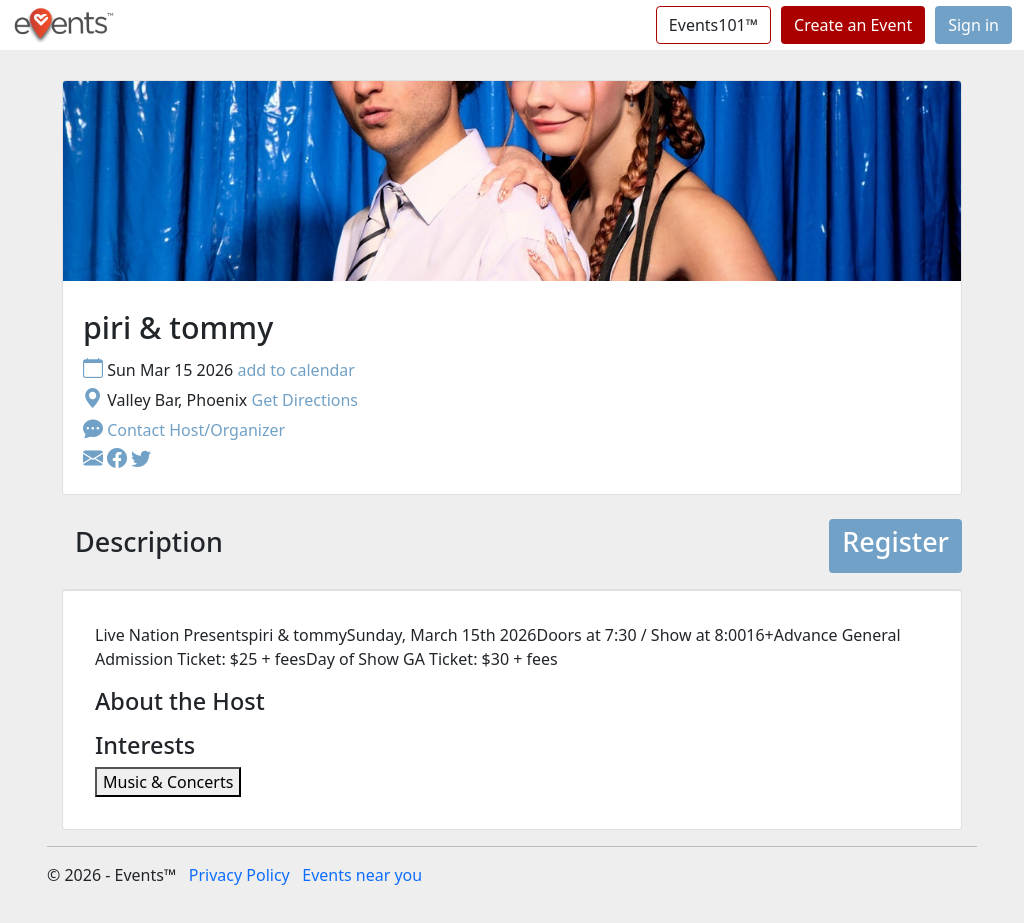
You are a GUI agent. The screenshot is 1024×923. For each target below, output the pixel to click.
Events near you (362, 875)
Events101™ (713, 25)
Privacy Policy (239, 875)
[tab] (149, 546)
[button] (119, 460)
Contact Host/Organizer (184, 430)
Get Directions (304, 400)
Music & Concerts (168, 782)
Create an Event (853, 25)
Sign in (973, 25)
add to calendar (296, 370)
